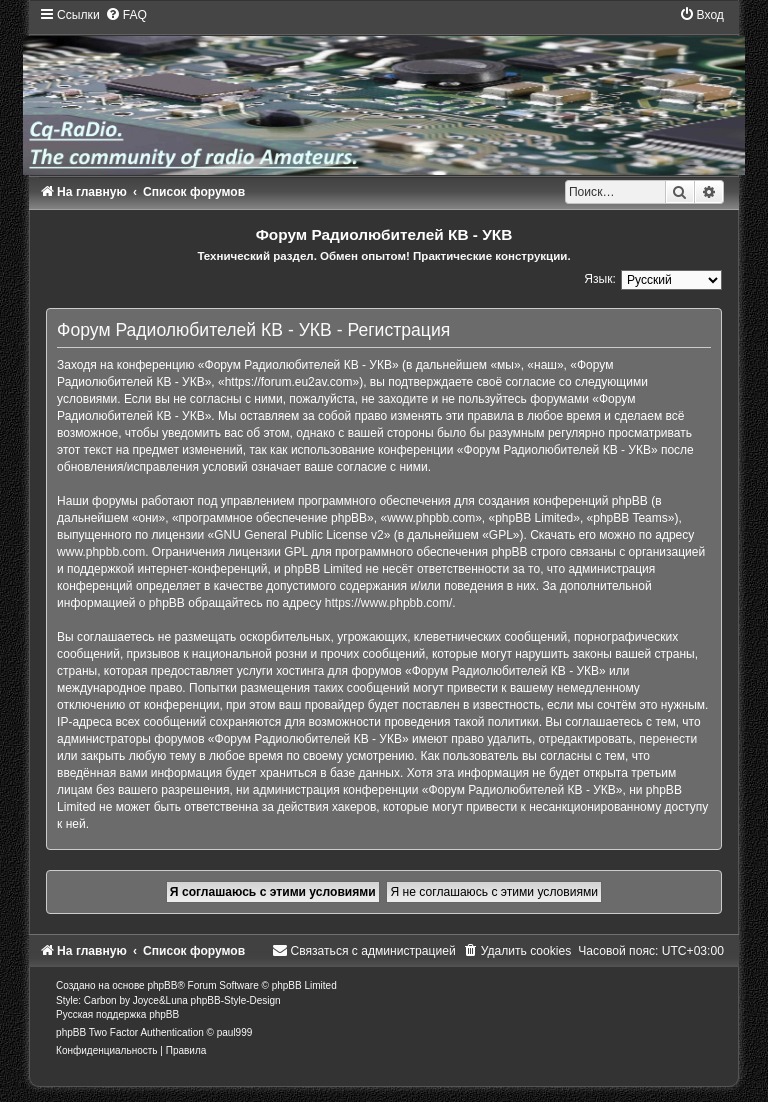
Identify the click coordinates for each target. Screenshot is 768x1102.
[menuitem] (126, 15)
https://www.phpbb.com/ (388, 603)
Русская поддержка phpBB (117, 1014)
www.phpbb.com (101, 552)
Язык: (600, 279)
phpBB (162, 985)
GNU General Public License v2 (298, 535)
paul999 (235, 1032)
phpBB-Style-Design (236, 1000)
